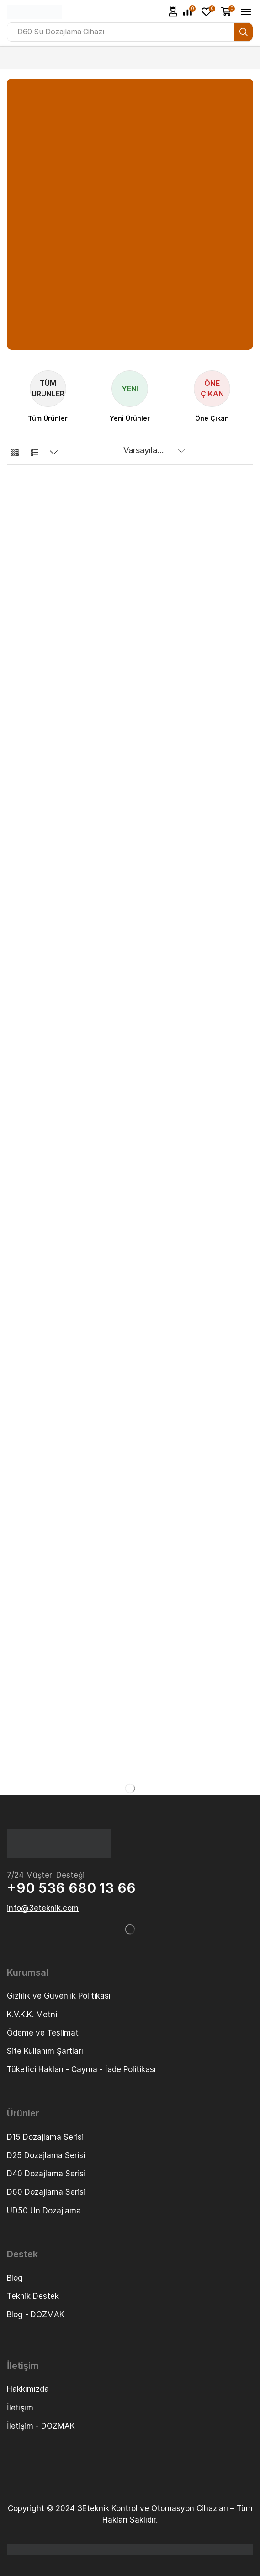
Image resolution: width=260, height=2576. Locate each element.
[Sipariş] (152, 450)
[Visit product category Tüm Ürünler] (48, 418)
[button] (173, 11)
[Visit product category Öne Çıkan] (212, 418)
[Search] (243, 32)
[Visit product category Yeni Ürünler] (130, 418)
